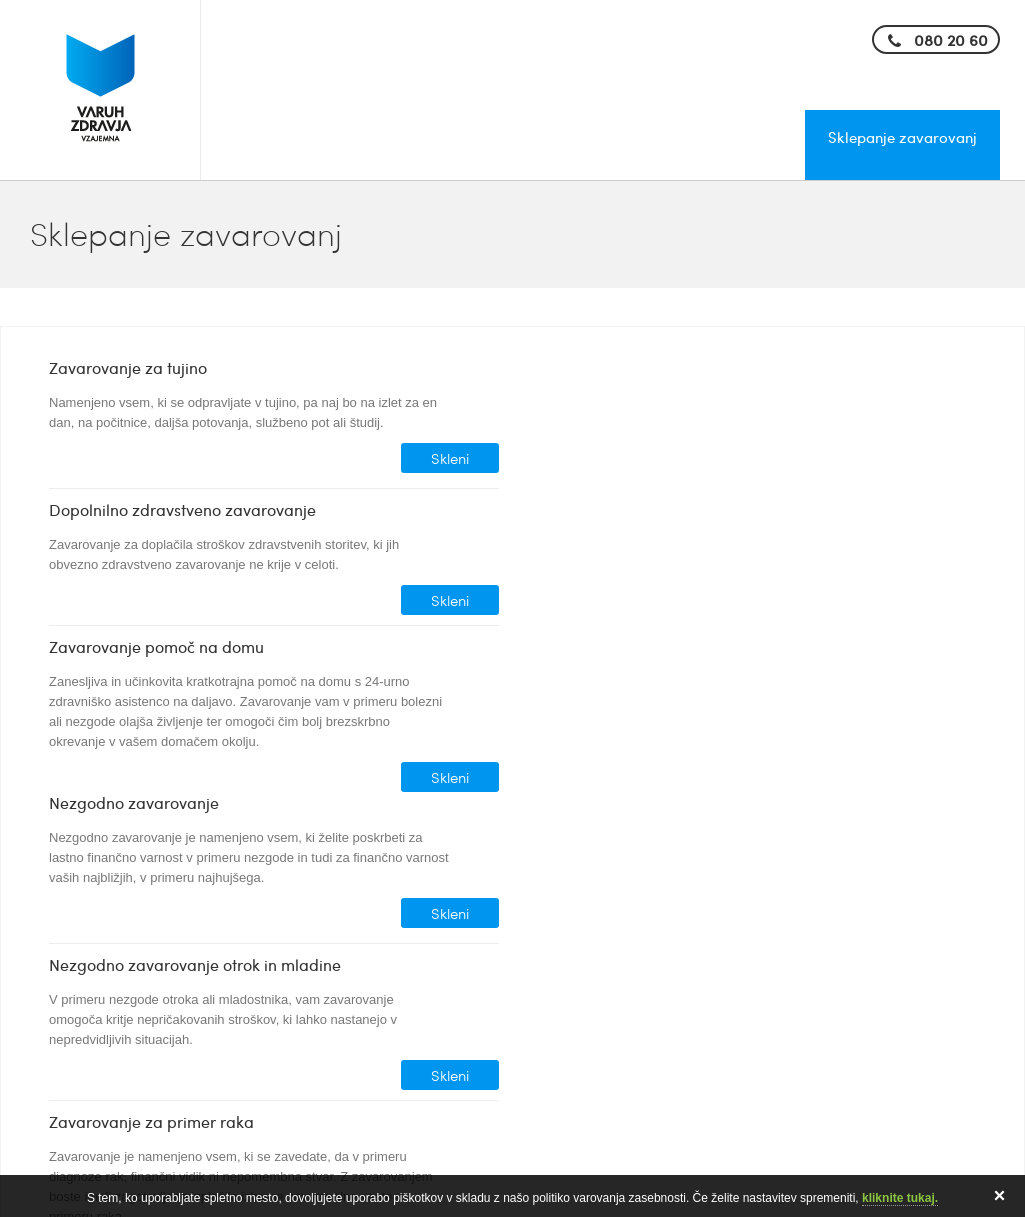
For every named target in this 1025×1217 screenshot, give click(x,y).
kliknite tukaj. (900, 1198)
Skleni (450, 458)
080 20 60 (951, 39)
